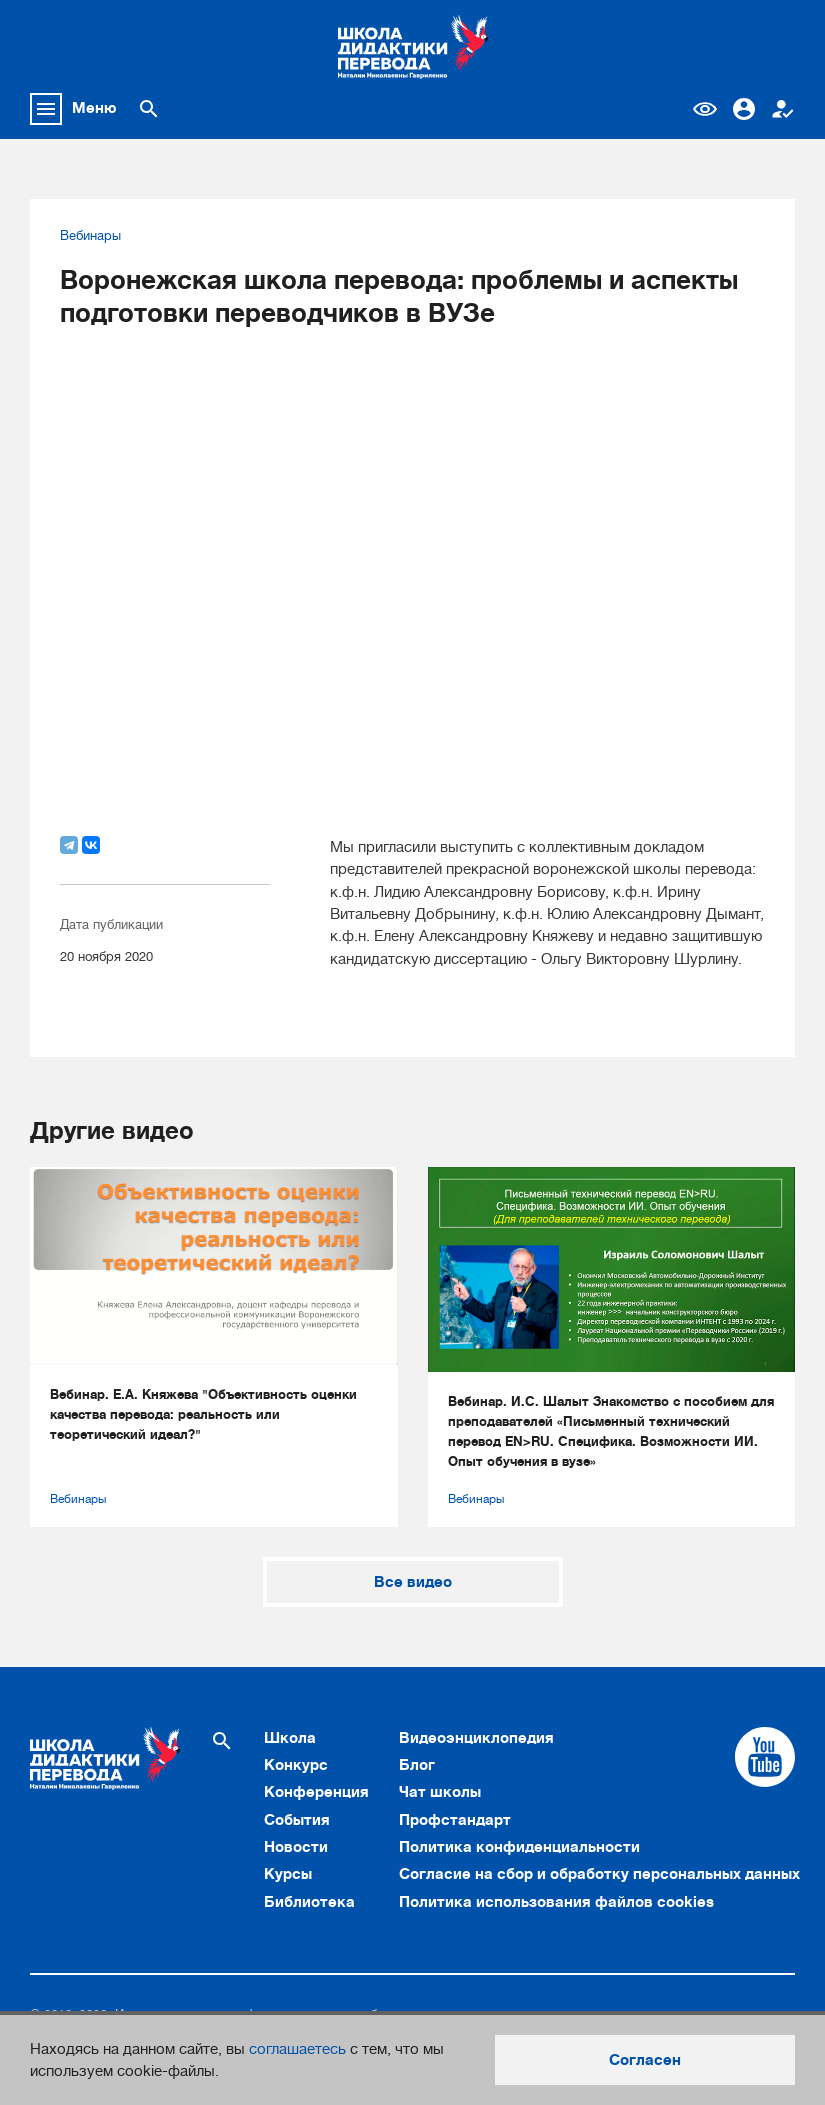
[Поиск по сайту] (149, 109)
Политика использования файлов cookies (556, 1902)
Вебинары (90, 236)
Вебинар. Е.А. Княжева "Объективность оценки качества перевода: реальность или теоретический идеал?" (203, 1414)
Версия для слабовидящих (705, 109)
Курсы (288, 1874)
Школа (290, 1738)
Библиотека (309, 1902)
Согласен (645, 2060)
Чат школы (440, 1792)
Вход (744, 109)
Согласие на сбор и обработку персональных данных (599, 1874)
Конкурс (296, 1765)
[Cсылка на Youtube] (765, 1757)
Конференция (316, 1792)
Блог (417, 1765)
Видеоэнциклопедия (476, 1738)
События (297, 1820)
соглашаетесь (297, 2049)
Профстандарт (455, 1820)
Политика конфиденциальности (519, 1847)
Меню (94, 108)
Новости (296, 1847)
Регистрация (783, 109)
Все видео (413, 1582)
